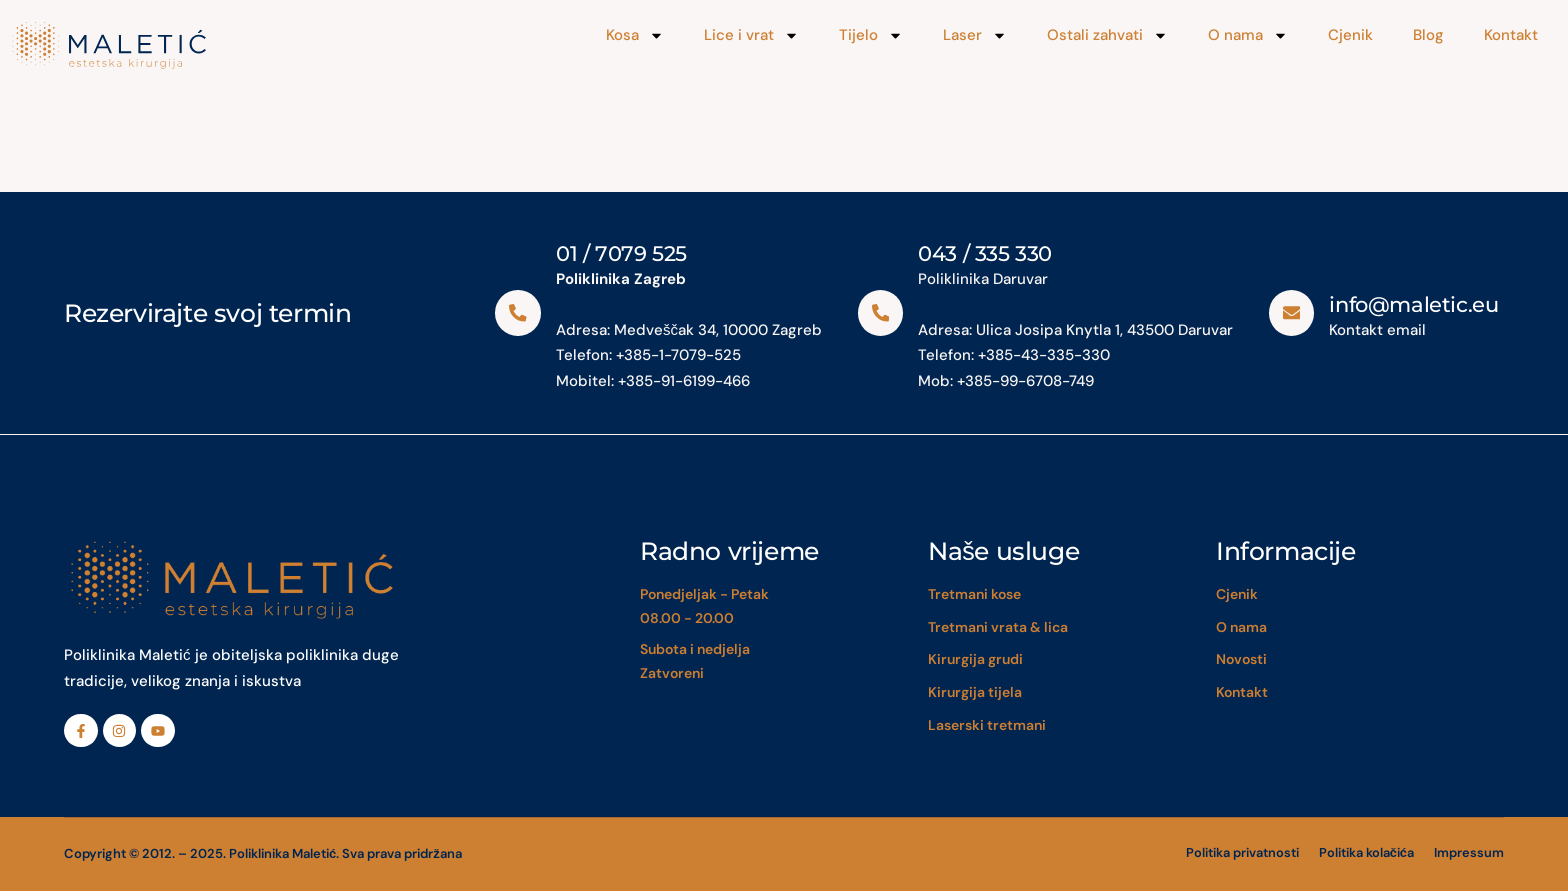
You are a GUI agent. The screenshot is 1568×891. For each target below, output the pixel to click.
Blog (1428, 35)
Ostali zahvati (1107, 35)
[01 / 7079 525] (518, 313)
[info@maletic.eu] (1292, 313)
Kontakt (1511, 35)
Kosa (635, 35)
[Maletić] (203, 45)
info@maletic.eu (1414, 304)
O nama (1248, 35)
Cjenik (1350, 35)
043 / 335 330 (985, 253)
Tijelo (871, 35)
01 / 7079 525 (621, 253)
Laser (975, 35)
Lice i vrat (751, 35)
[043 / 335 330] (880, 313)
